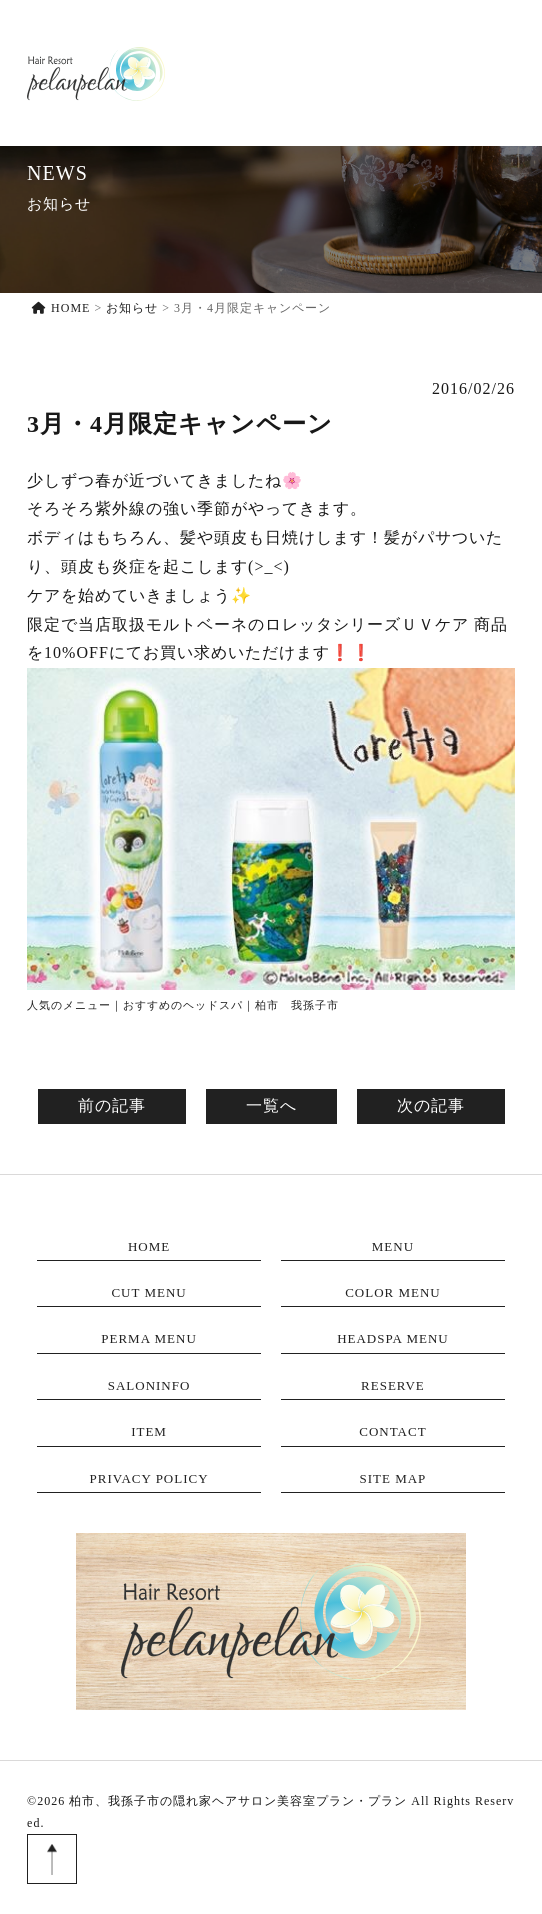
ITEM (431, 72)
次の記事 (431, 1105)
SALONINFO (296, 72)
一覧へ (271, 1105)
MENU (232, 85)
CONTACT (492, 72)
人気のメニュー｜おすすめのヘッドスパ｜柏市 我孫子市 (183, 1005)
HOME (177, 85)
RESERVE (370, 72)
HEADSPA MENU (393, 1338)
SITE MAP (392, 1478)
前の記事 (112, 1105)
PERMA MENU (149, 1338)
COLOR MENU (393, 1292)
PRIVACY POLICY (148, 1478)
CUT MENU (148, 1292)
